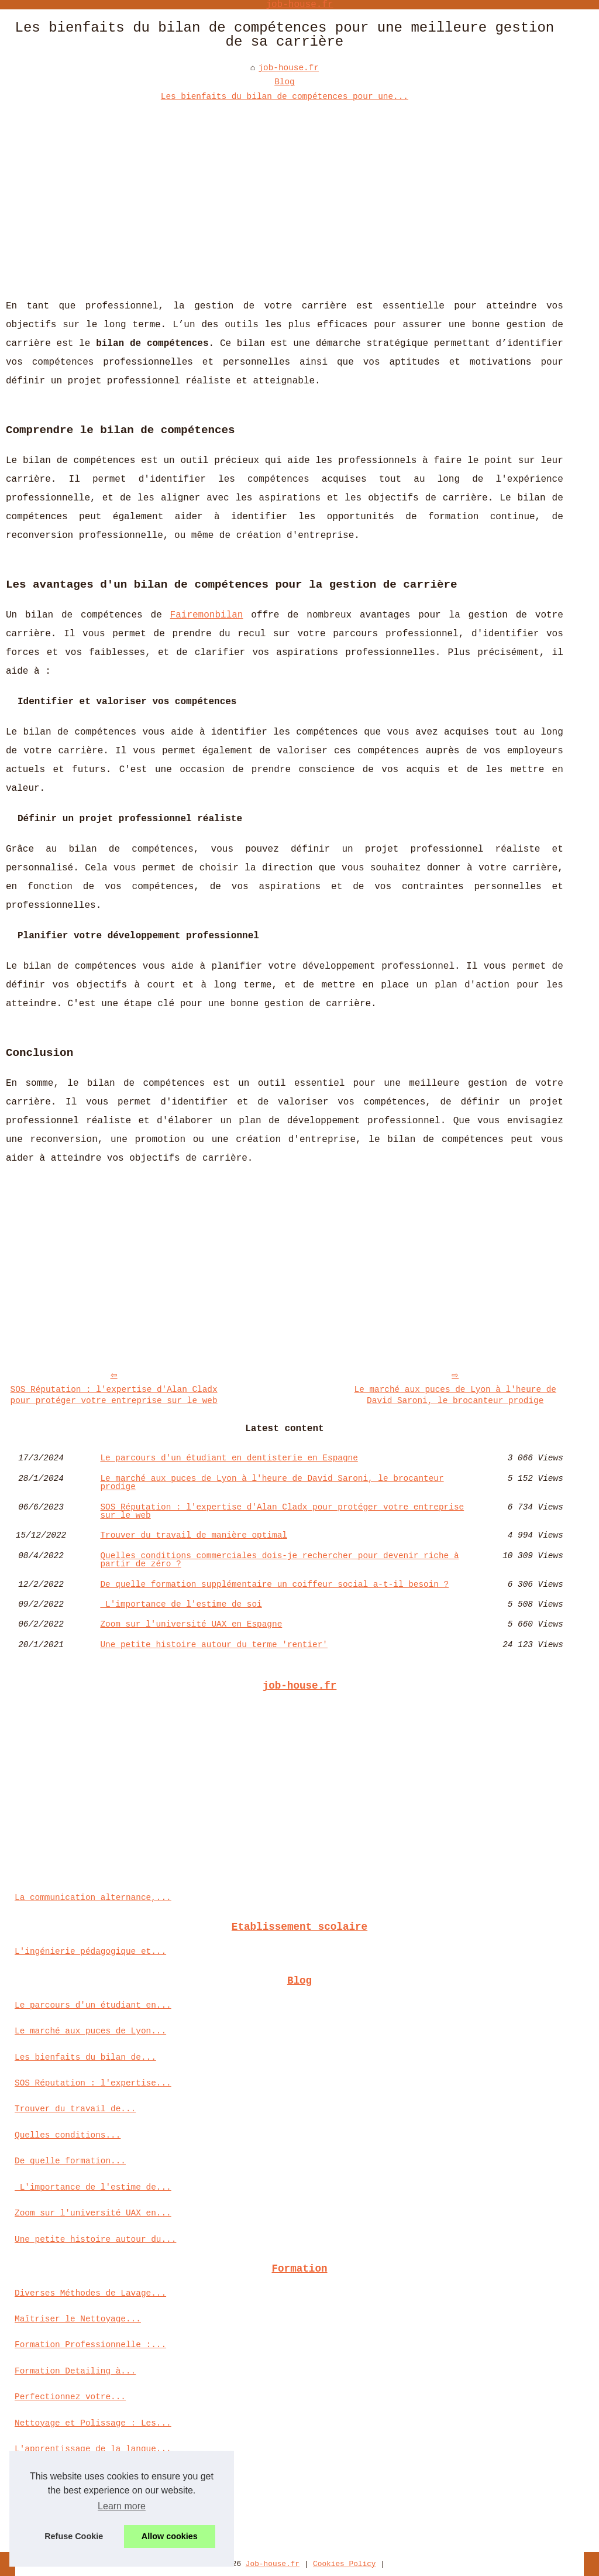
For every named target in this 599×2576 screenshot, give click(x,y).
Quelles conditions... (68, 2135)
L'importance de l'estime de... (93, 2187)
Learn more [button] (122, 2506)
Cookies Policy (344, 2564)
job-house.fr (288, 68)
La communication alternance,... (93, 1897)
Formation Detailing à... (75, 2371)
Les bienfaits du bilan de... (85, 2057)
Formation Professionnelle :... (90, 2344)
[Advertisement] (284, 191)
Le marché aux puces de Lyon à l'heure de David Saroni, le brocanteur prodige (455, 1395)
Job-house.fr (273, 2564)
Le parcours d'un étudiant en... (93, 2005)
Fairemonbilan (206, 615)
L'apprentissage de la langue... (93, 2449)
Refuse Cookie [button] (73, 2536)
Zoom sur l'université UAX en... (93, 2213)
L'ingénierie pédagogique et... (90, 1951)
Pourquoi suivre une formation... (95, 2501)
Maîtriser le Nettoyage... (78, 2319)
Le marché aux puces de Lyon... (90, 2031)
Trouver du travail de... (75, 2109)
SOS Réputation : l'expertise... (93, 2083)
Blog (284, 82)
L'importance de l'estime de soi (180, 1604)
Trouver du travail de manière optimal (193, 1535)
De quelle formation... (70, 2161)
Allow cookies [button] (170, 2536)
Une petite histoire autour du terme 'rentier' (214, 1645)
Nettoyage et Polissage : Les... (93, 2423)
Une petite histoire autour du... (95, 2239)
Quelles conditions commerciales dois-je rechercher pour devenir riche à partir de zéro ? (279, 1560)
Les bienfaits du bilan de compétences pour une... (284, 96)
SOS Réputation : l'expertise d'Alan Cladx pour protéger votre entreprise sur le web (114, 1395)
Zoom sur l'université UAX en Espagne (191, 1624)
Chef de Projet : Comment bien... (95, 2527)
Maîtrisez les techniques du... (90, 2474)
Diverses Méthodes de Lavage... (90, 2293)
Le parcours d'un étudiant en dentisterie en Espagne (228, 1458)
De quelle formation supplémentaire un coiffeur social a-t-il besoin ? (274, 1584)
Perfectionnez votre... (70, 2397)
